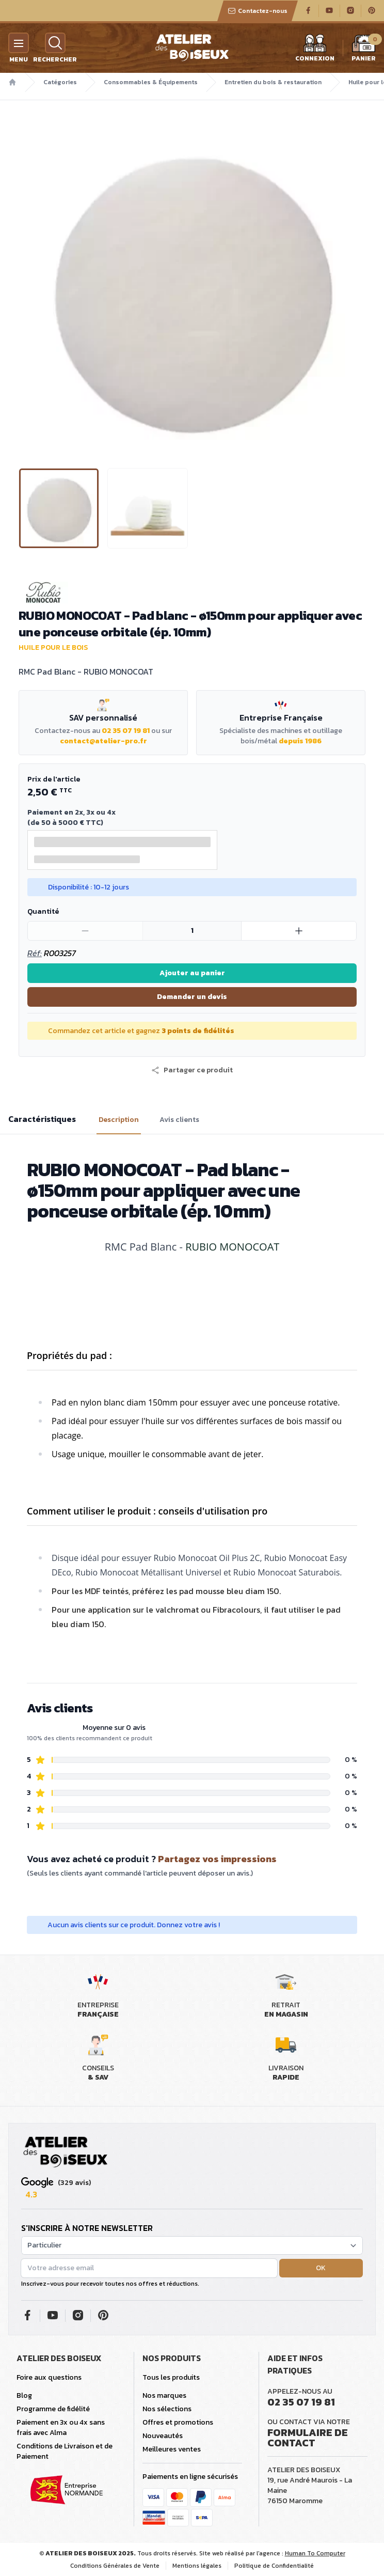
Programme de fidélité (53, 2408)
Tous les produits (171, 2377)
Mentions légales (196, 2566)
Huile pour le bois (53, 647)
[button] (192, 1070)
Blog (24, 2395)
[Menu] (18, 43)
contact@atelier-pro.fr (103, 741)
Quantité (43, 911)
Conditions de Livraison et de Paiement (65, 2451)
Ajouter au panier (192, 972)
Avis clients (179, 1120)
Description (119, 1120)
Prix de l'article (53, 779)
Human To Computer (315, 2553)
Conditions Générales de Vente (114, 2566)
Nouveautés (162, 2435)
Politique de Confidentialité (274, 2566)
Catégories (60, 82)
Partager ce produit (192, 1070)
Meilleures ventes (171, 2449)
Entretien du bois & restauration (273, 82)
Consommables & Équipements (151, 82)
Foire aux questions (49, 2377)
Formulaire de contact (307, 2437)
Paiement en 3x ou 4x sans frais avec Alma (61, 2427)
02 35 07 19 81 (126, 730)
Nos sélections (166, 2408)
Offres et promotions (177, 2422)
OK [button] (321, 2267)
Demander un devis (192, 996)
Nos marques (164, 2395)
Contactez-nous (257, 10)
